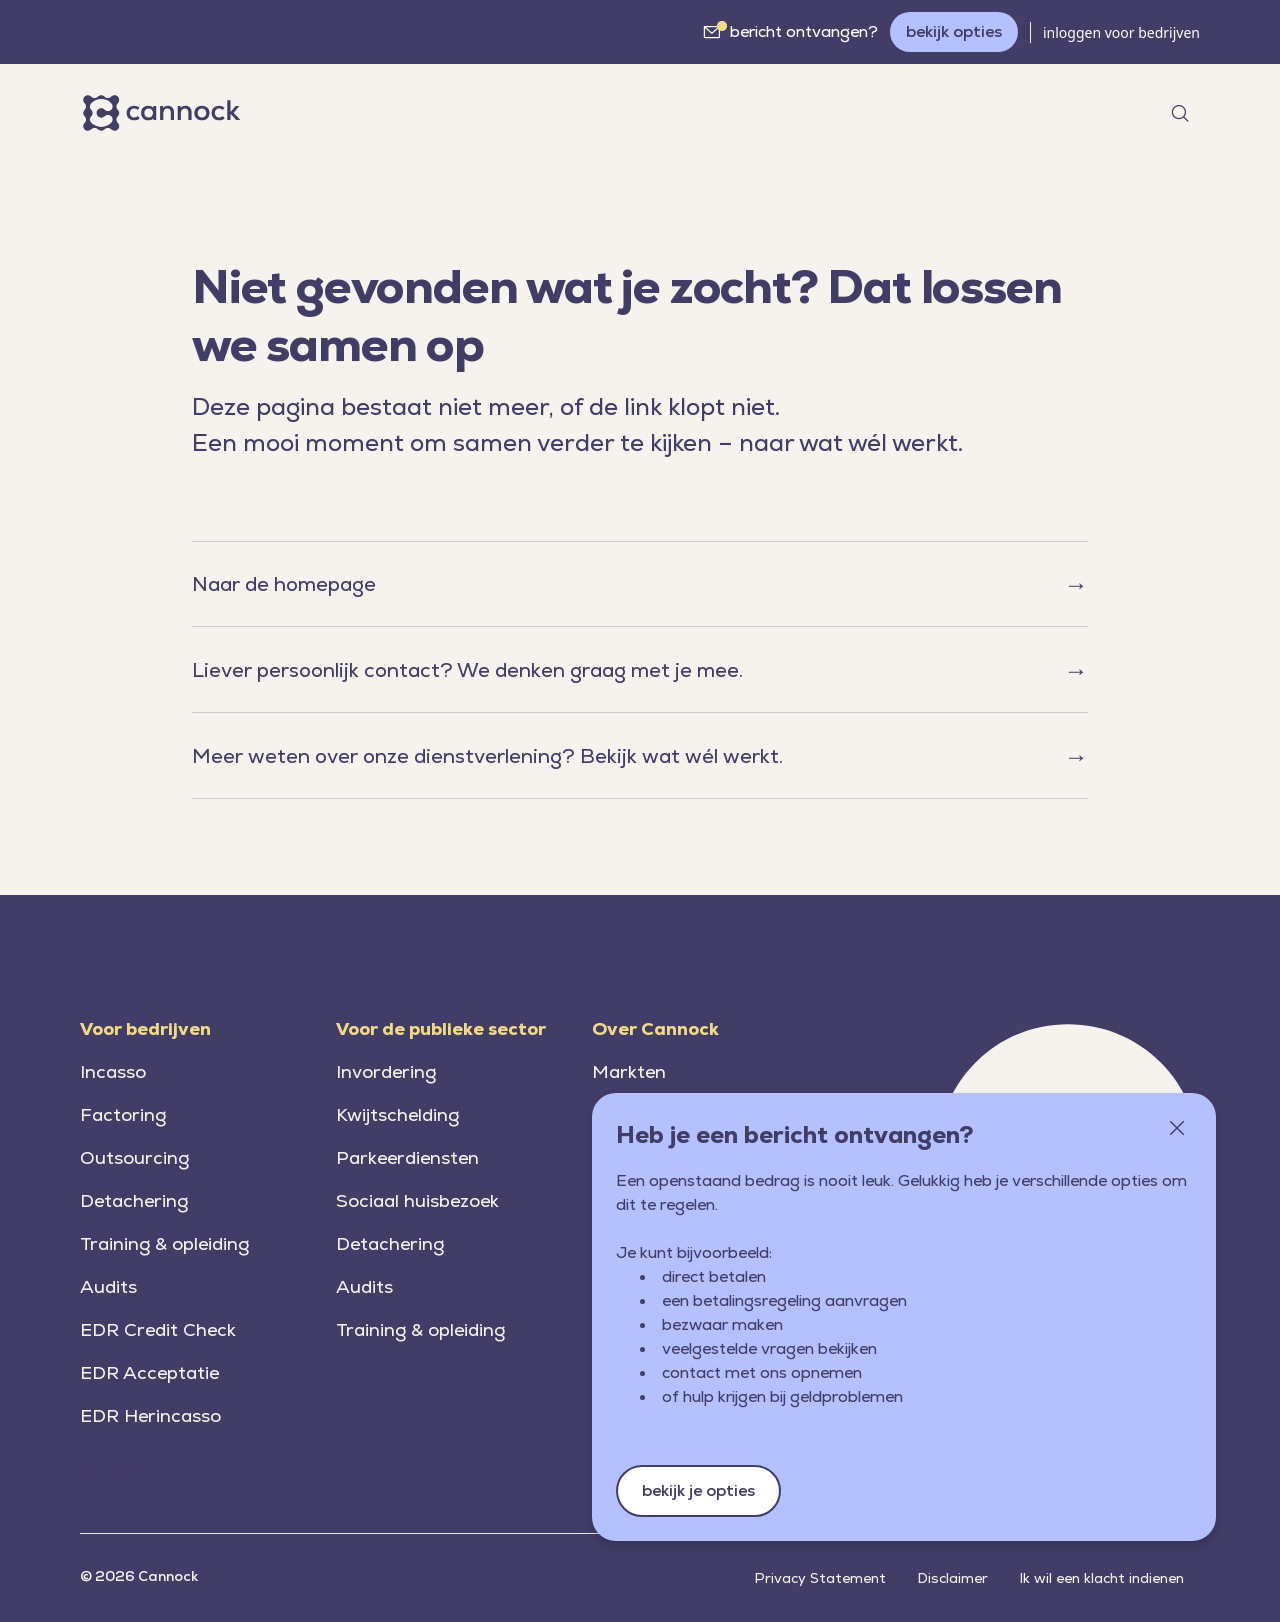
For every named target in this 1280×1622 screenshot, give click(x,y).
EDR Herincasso (150, 1415)
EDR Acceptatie (149, 1372)
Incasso (113, 1071)
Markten (629, 1071)
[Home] (165, 113)
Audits (108, 1286)
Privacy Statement (820, 1578)
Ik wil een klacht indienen (1102, 1578)
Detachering (134, 1200)
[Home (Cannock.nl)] (87, 1473)
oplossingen (472, 110)
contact (976, 111)
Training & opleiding (164, 1243)
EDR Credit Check (158, 1329)
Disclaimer (953, 1578)
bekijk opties (954, 31)
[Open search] (1180, 113)
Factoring (123, 1114)
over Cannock (727, 110)
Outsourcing (134, 1157)
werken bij (870, 111)
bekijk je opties (698, 1490)
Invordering (386, 1071)
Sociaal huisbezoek (417, 1200)
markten (328, 110)
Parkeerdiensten (407, 1157)
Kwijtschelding (397, 1114)
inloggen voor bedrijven (1121, 32)
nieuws (596, 111)
